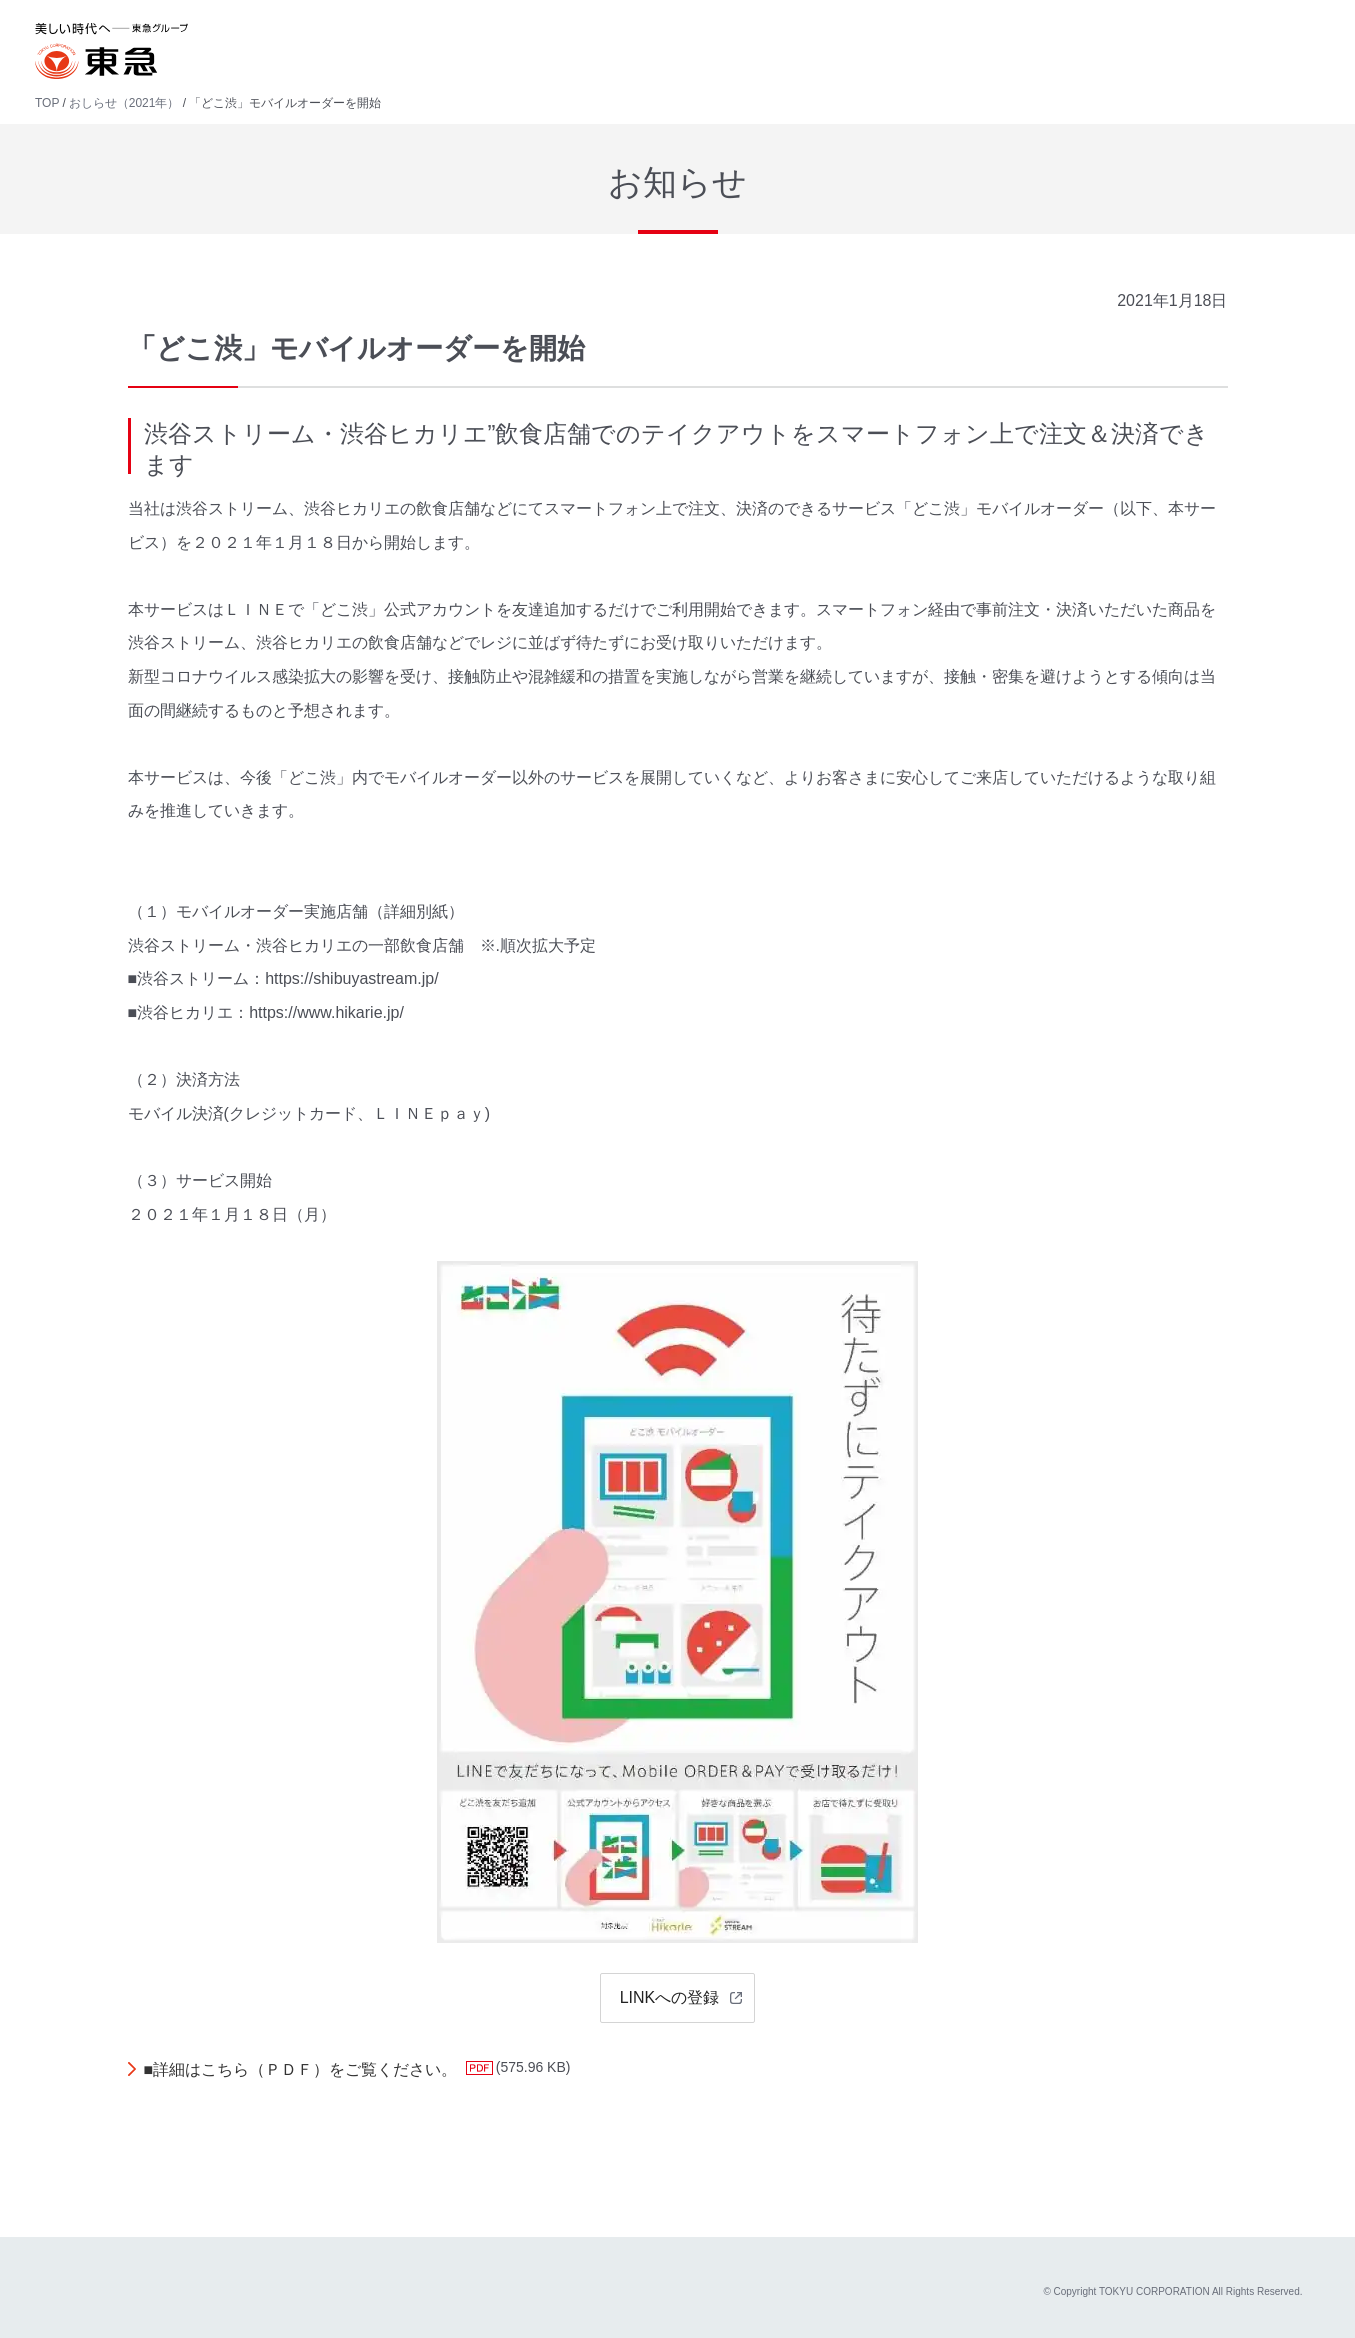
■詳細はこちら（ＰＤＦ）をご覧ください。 (301, 2069)
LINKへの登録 (670, 1997)
